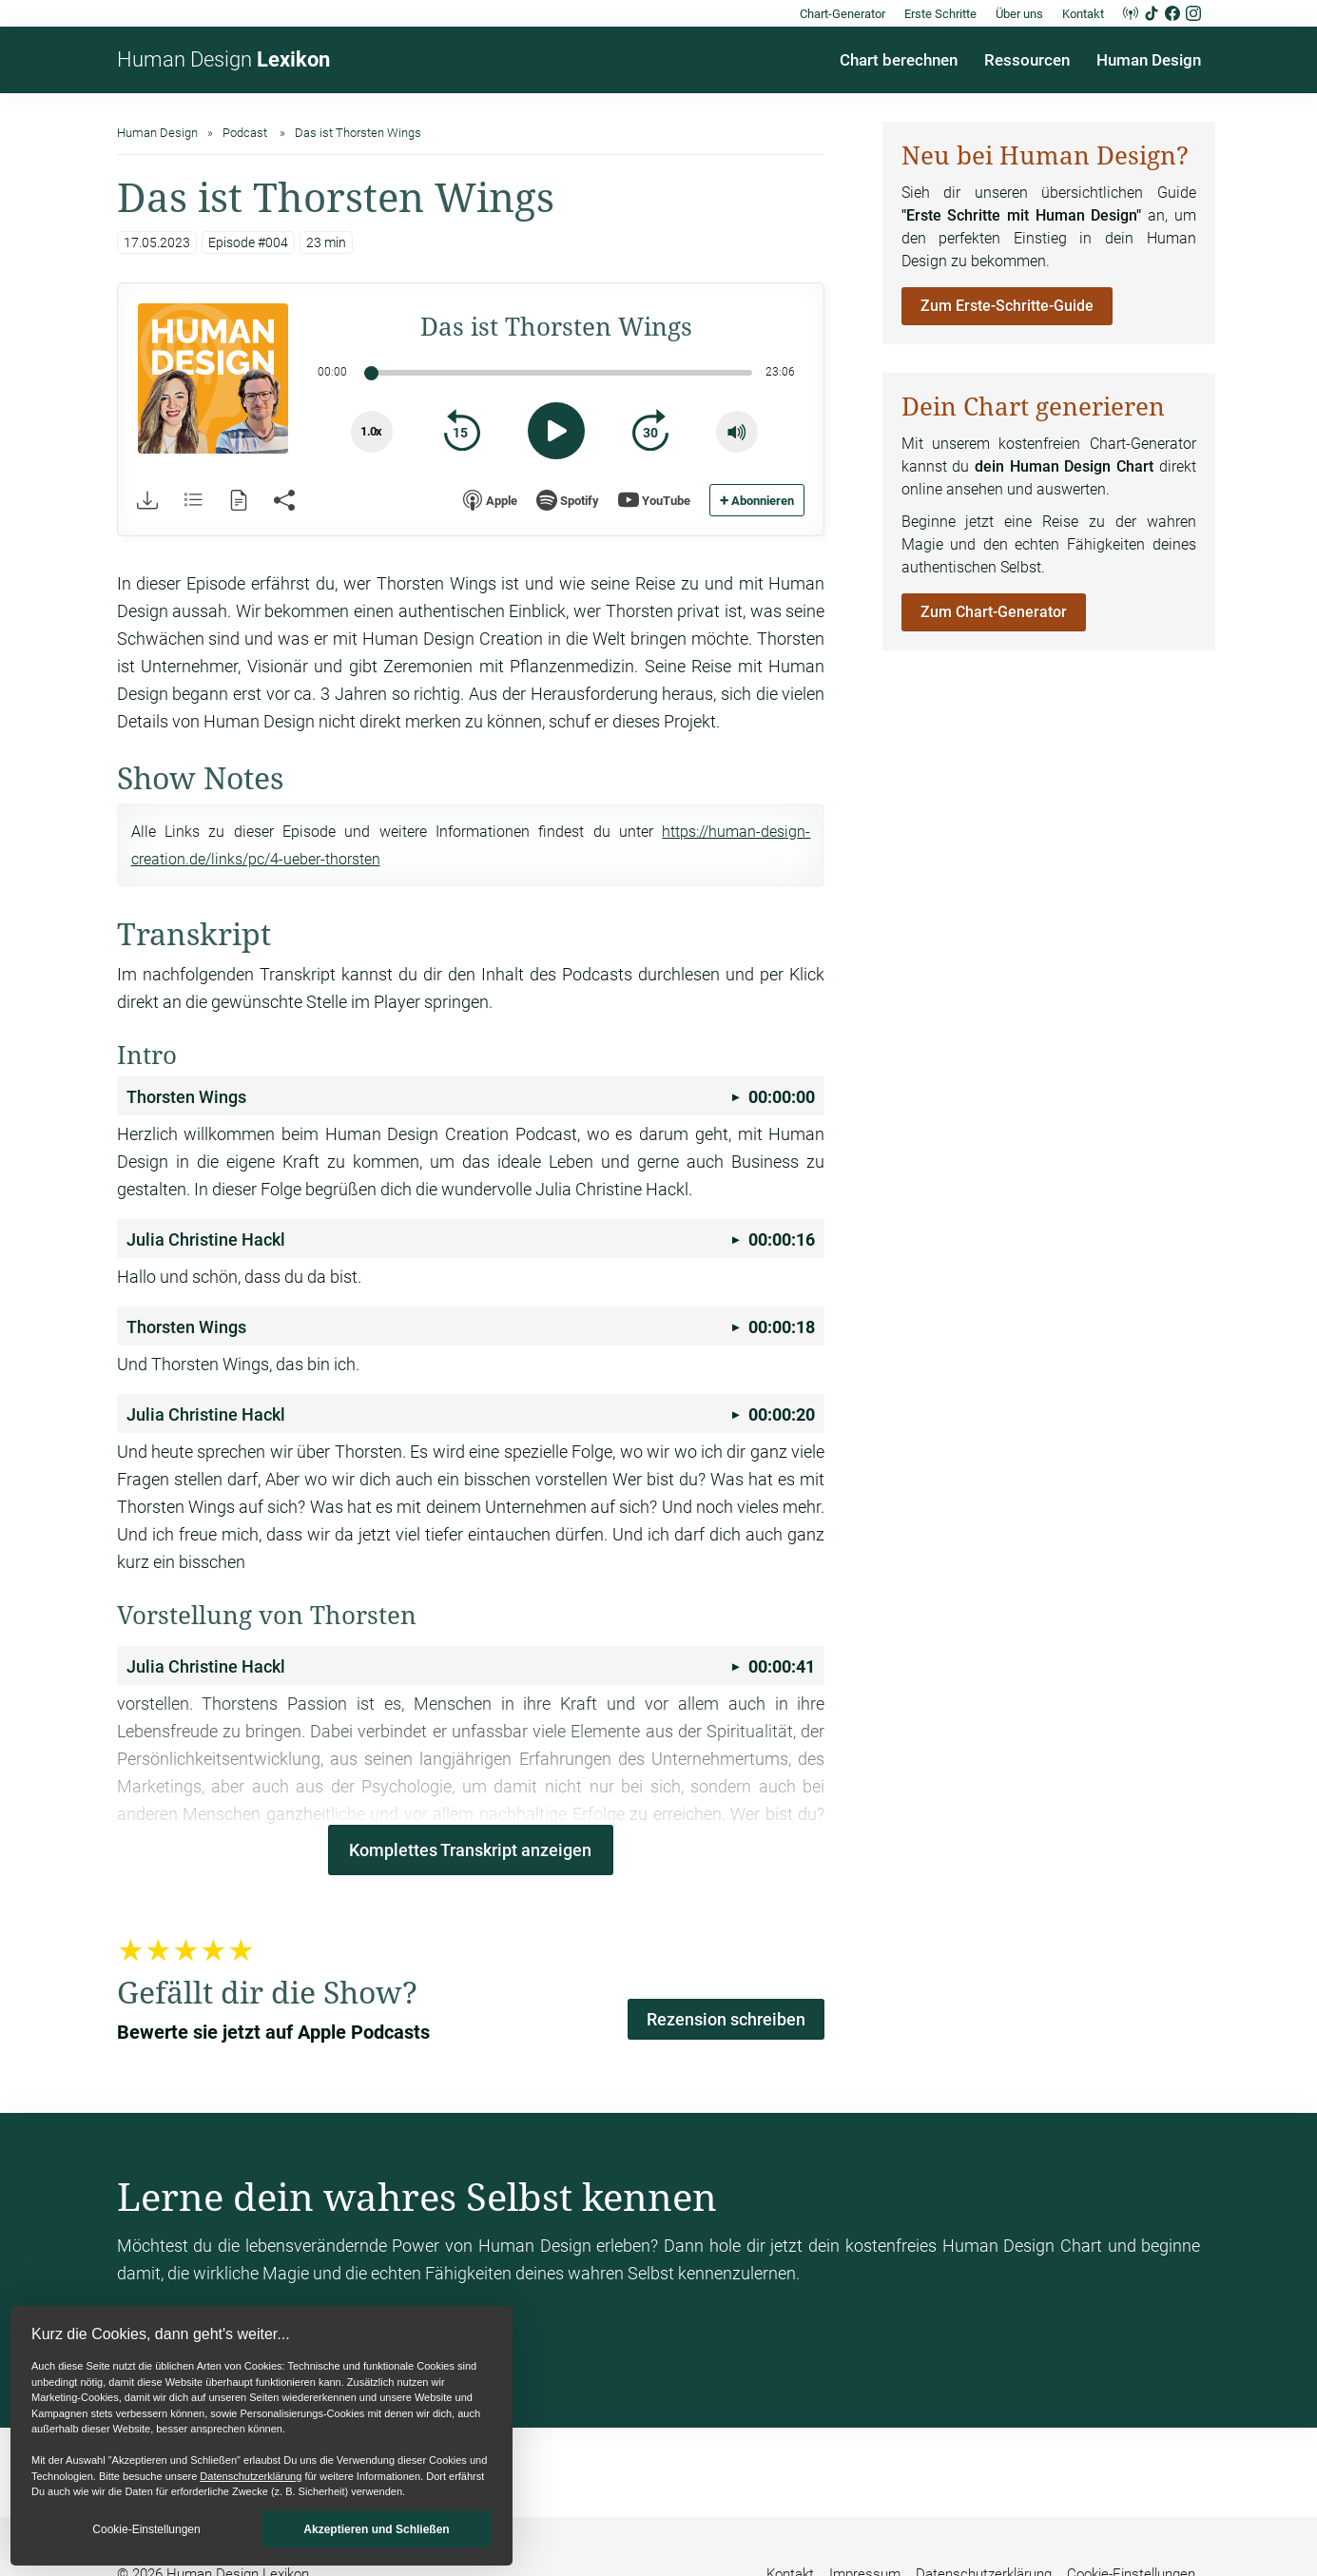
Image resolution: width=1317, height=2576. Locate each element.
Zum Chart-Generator (993, 612)
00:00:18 (471, 1327)
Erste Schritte (940, 14)
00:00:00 (471, 1097)
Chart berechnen (899, 59)
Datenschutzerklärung (250, 2476)
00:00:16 (471, 1239)
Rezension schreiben (726, 2019)
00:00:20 (471, 1414)
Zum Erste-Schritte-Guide (1007, 306)
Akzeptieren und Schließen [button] (376, 2529)
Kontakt (1083, 14)
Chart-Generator (842, 14)
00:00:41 (471, 1666)
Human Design (223, 59)
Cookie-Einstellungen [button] (146, 2529)
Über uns (1019, 14)
